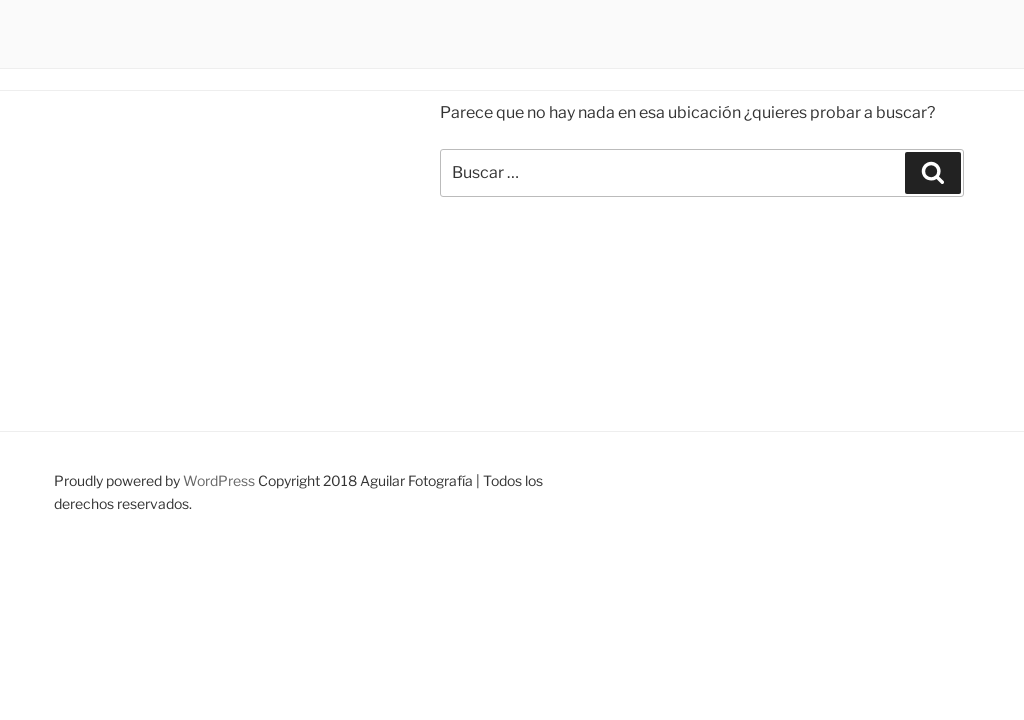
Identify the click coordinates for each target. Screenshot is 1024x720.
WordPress (219, 480)
